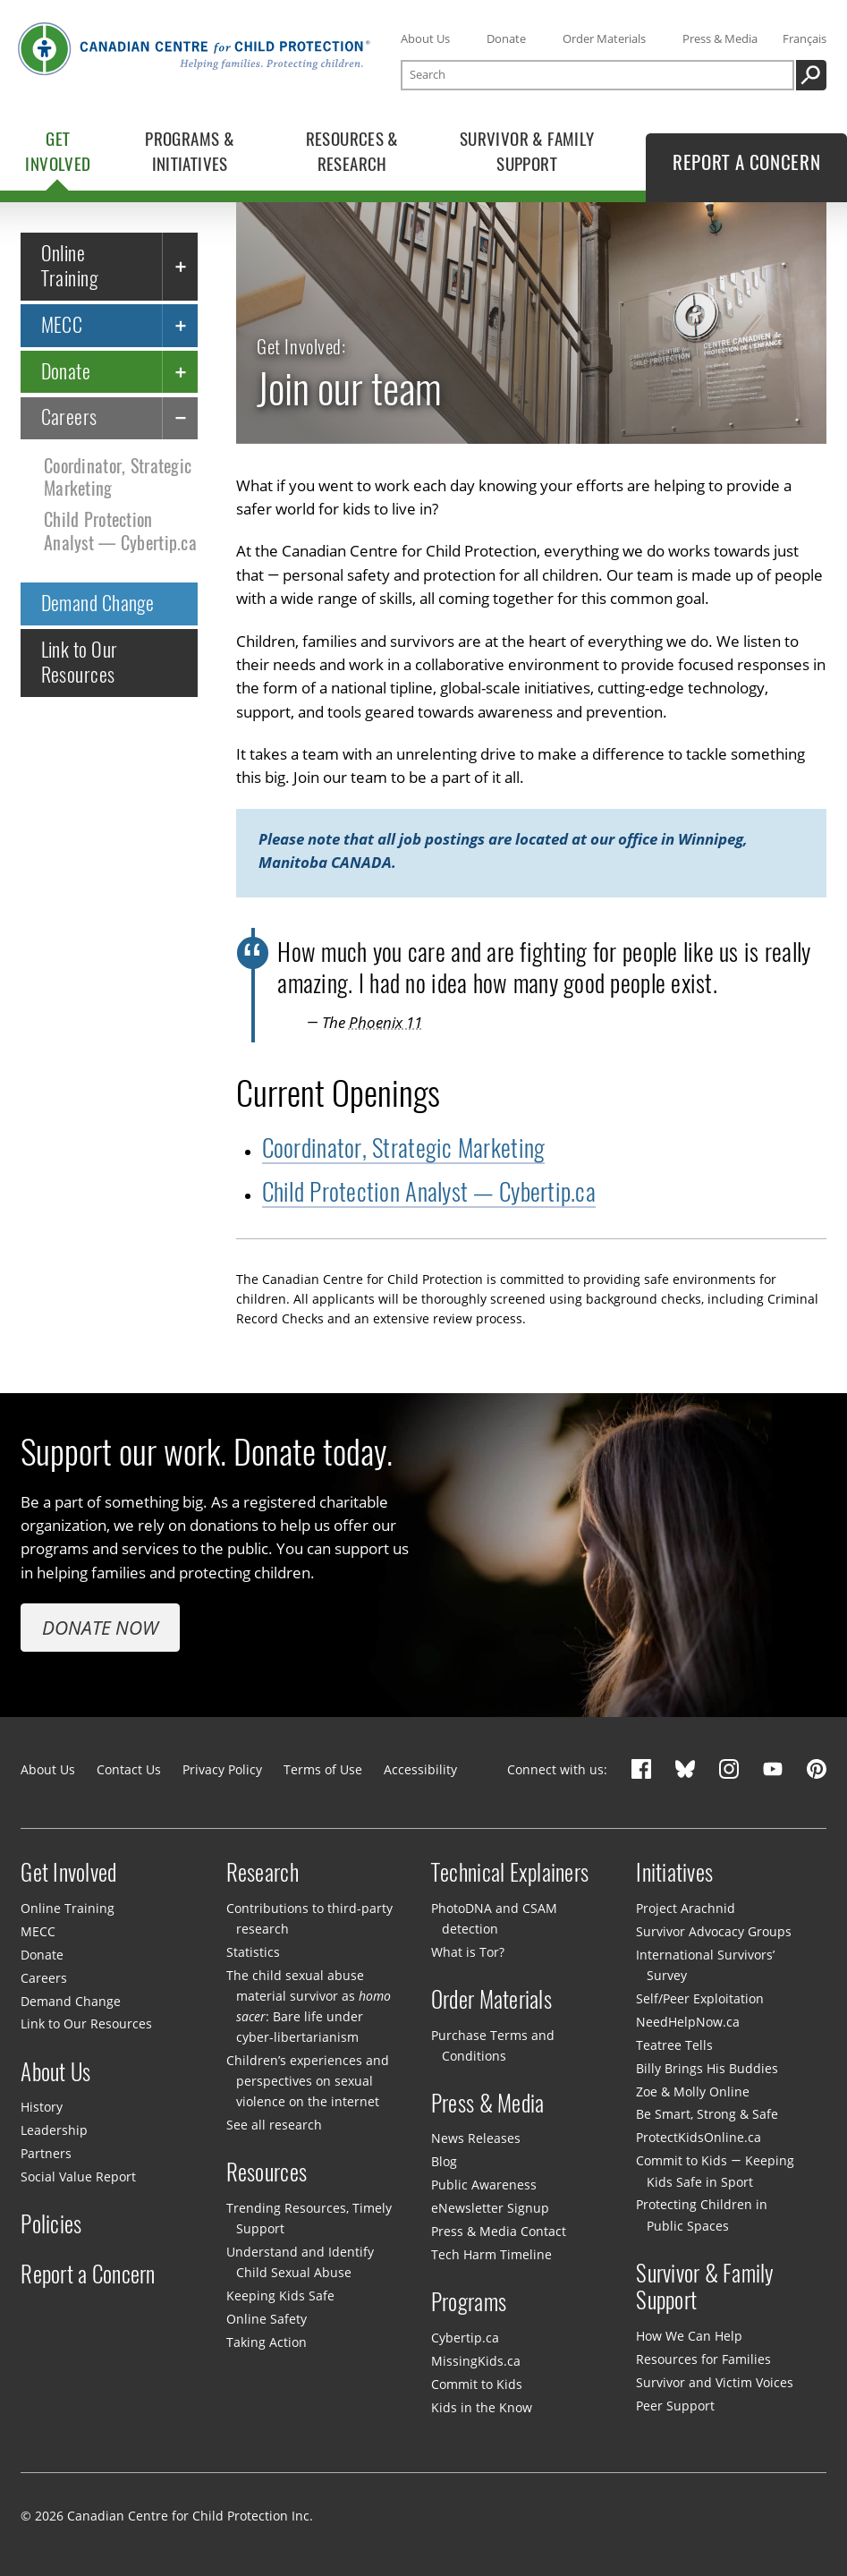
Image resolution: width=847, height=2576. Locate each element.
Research (262, 1872)
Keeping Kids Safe (280, 2295)
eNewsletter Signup (490, 2207)
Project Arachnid (685, 1908)
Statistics (253, 1951)
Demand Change (98, 603)
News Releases (476, 2138)
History (42, 2106)
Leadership (54, 2129)
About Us (425, 38)
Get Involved (68, 1872)
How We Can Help (689, 2335)
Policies (51, 2224)
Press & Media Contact (498, 2231)
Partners (46, 2153)
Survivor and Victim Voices (714, 2382)
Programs (468, 2301)
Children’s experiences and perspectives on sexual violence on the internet (307, 2081)
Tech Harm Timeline (491, 2254)
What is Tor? (467, 1951)
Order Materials (604, 38)
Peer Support (675, 2405)
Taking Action (266, 2342)
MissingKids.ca (476, 2360)
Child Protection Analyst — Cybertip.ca (120, 531)
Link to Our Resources (79, 662)
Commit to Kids (476, 2384)
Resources (266, 2172)
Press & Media (720, 38)
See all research (274, 2124)
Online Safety (266, 2318)
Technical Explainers (510, 1872)
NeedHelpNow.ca (688, 2021)
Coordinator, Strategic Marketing (117, 477)
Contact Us (129, 1769)
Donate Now (100, 1627)
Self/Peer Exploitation (700, 1998)
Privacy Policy (222, 1769)
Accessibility (420, 1769)
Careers (69, 417)
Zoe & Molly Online (693, 2091)
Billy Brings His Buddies (707, 2068)
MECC (62, 324)
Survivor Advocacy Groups (714, 1931)
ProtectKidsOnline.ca (698, 2137)
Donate (506, 38)
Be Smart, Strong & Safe (707, 2113)
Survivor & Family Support (705, 2287)
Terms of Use (323, 1769)
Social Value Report (78, 2176)
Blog (444, 2161)
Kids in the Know (481, 2407)
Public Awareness (484, 2184)
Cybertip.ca (465, 2337)
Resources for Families (703, 2359)
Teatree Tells (674, 2044)
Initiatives (674, 1872)
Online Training (69, 266)
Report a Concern (88, 2274)
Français (804, 38)
